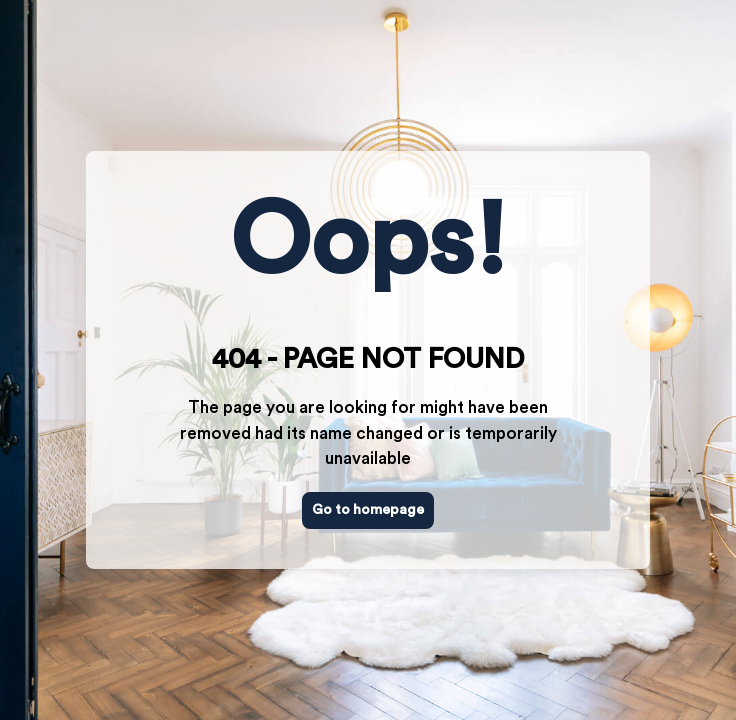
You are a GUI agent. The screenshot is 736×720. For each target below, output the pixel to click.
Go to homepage (368, 510)
